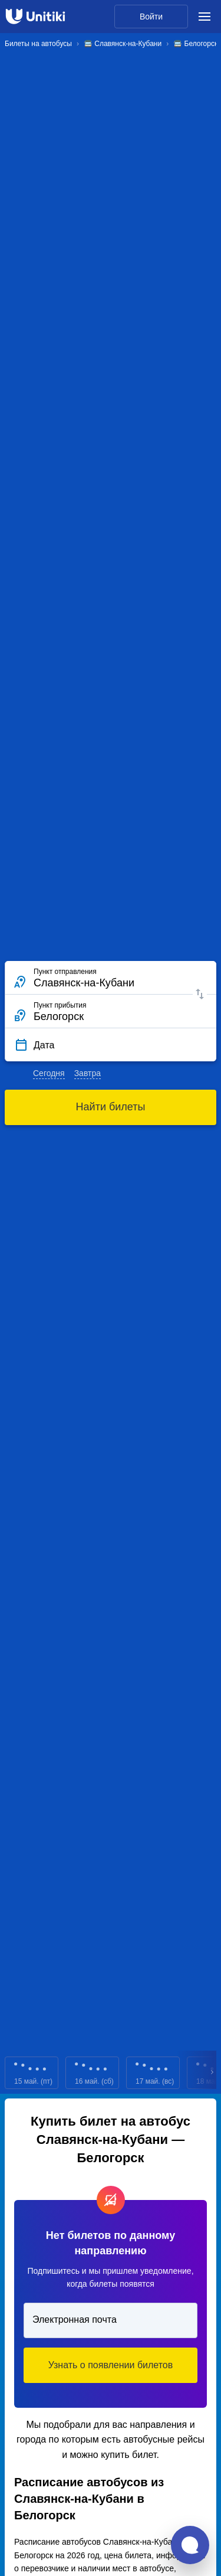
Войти (151, 16)
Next (212, 2073)
